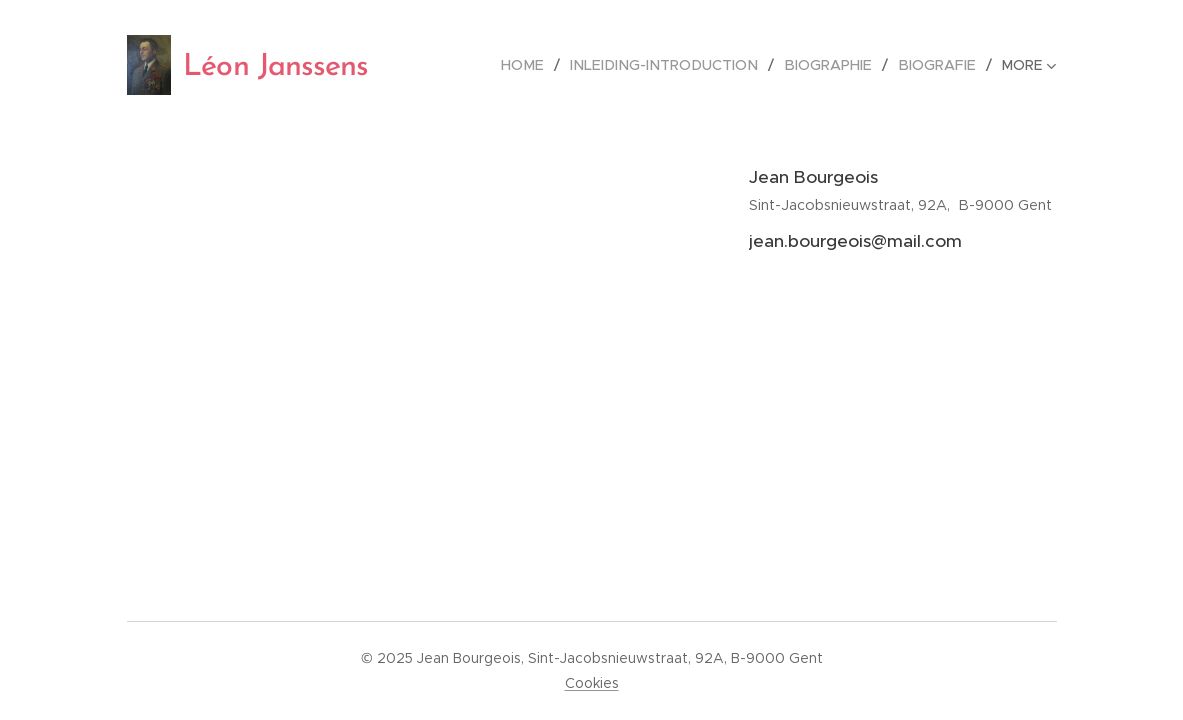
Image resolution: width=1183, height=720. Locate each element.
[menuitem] (546, 65)
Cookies (592, 683)
